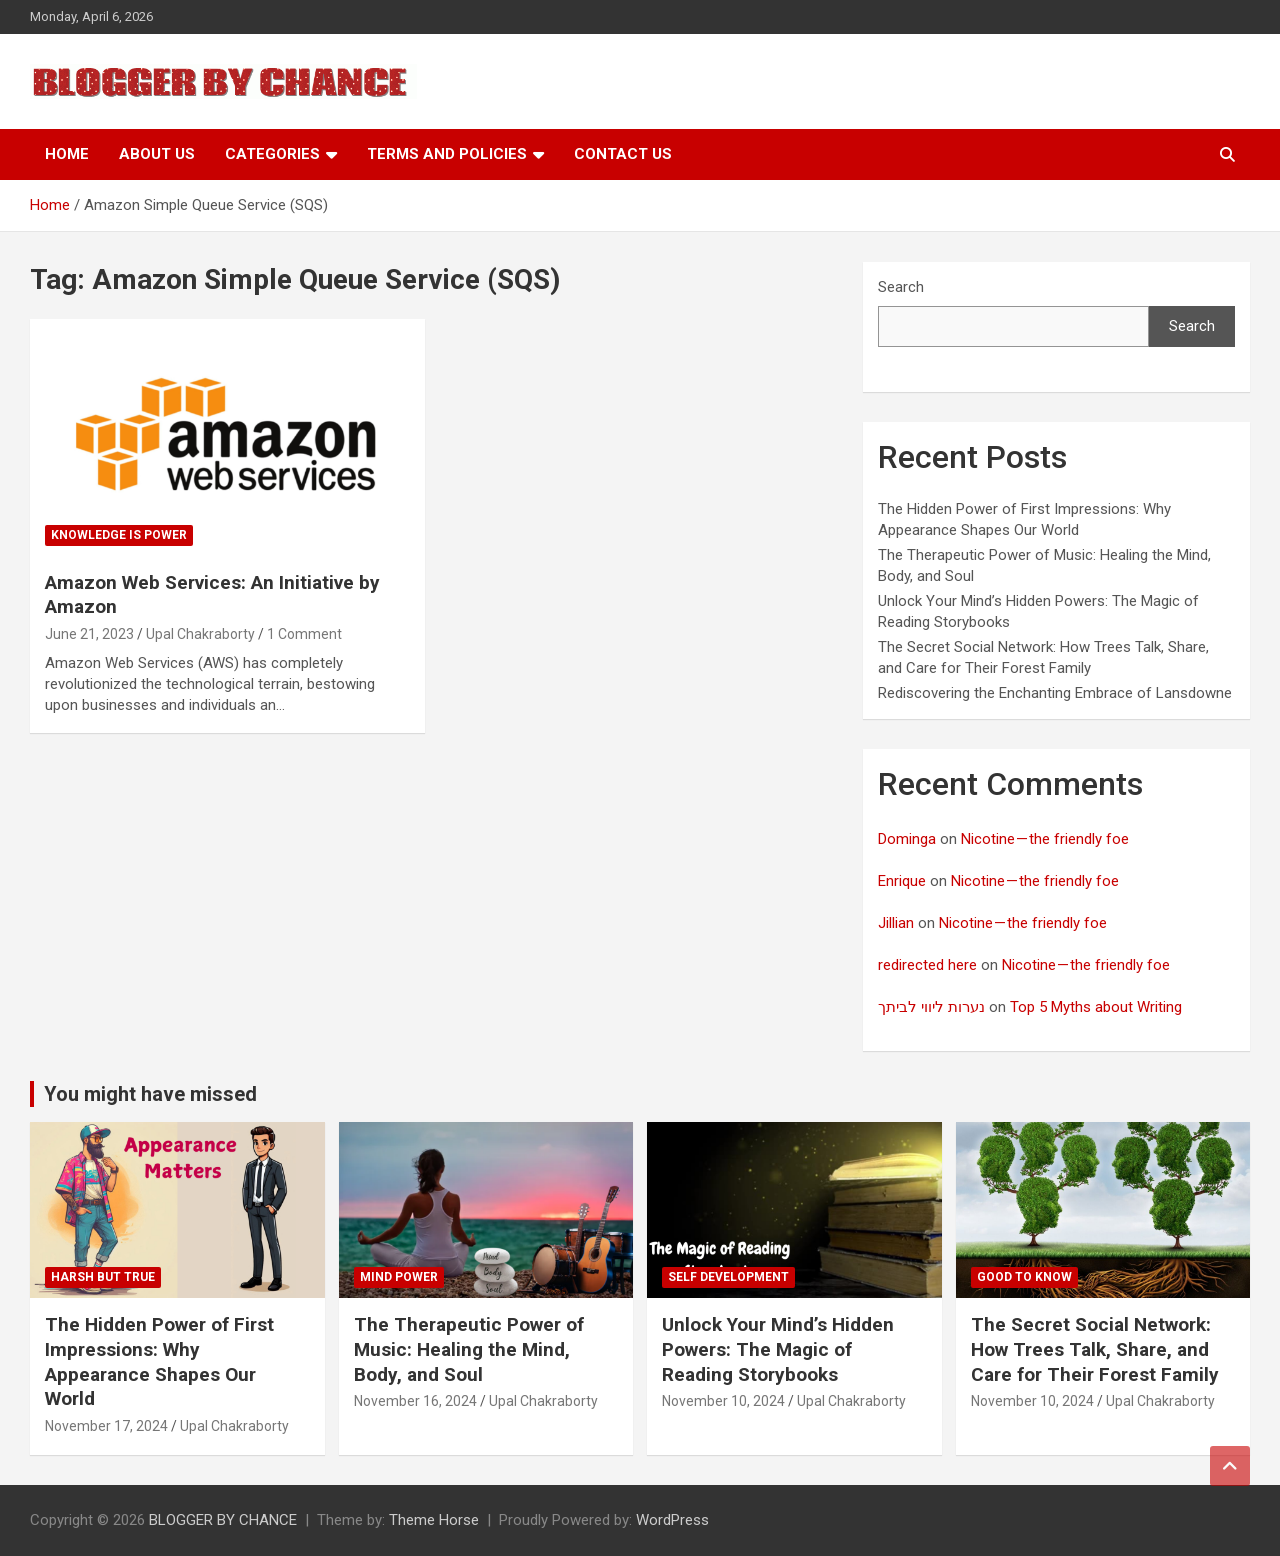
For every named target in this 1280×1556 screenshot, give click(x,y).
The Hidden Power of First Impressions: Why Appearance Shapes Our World (159, 1361)
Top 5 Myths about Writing (1096, 1007)
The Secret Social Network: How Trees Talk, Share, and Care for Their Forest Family (1095, 1349)
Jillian (896, 923)
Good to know (1024, 1277)
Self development (728, 1277)
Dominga (907, 839)
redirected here (927, 965)
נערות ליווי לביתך (931, 1007)
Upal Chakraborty (200, 634)
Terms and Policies (447, 154)
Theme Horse (434, 1520)
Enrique (902, 881)
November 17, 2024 (106, 1426)
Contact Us (623, 154)
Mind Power (399, 1277)
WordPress (672, 1520)
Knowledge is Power (119, 535)
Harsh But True (103, 1277)
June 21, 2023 (89, 634)
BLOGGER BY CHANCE (223, 1520)
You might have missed (150, 1094)
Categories (272, 154)
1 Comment (304, 634)
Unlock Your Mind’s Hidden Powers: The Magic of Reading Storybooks (778, 1349)
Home (67, 154)
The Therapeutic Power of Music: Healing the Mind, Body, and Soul (469, 1349)
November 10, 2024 (723, 1401)
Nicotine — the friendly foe (1045, 839)
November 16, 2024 (415, 1401)
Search (901, 287)
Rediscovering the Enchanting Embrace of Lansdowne (1055, 693)
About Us (157, 154)
